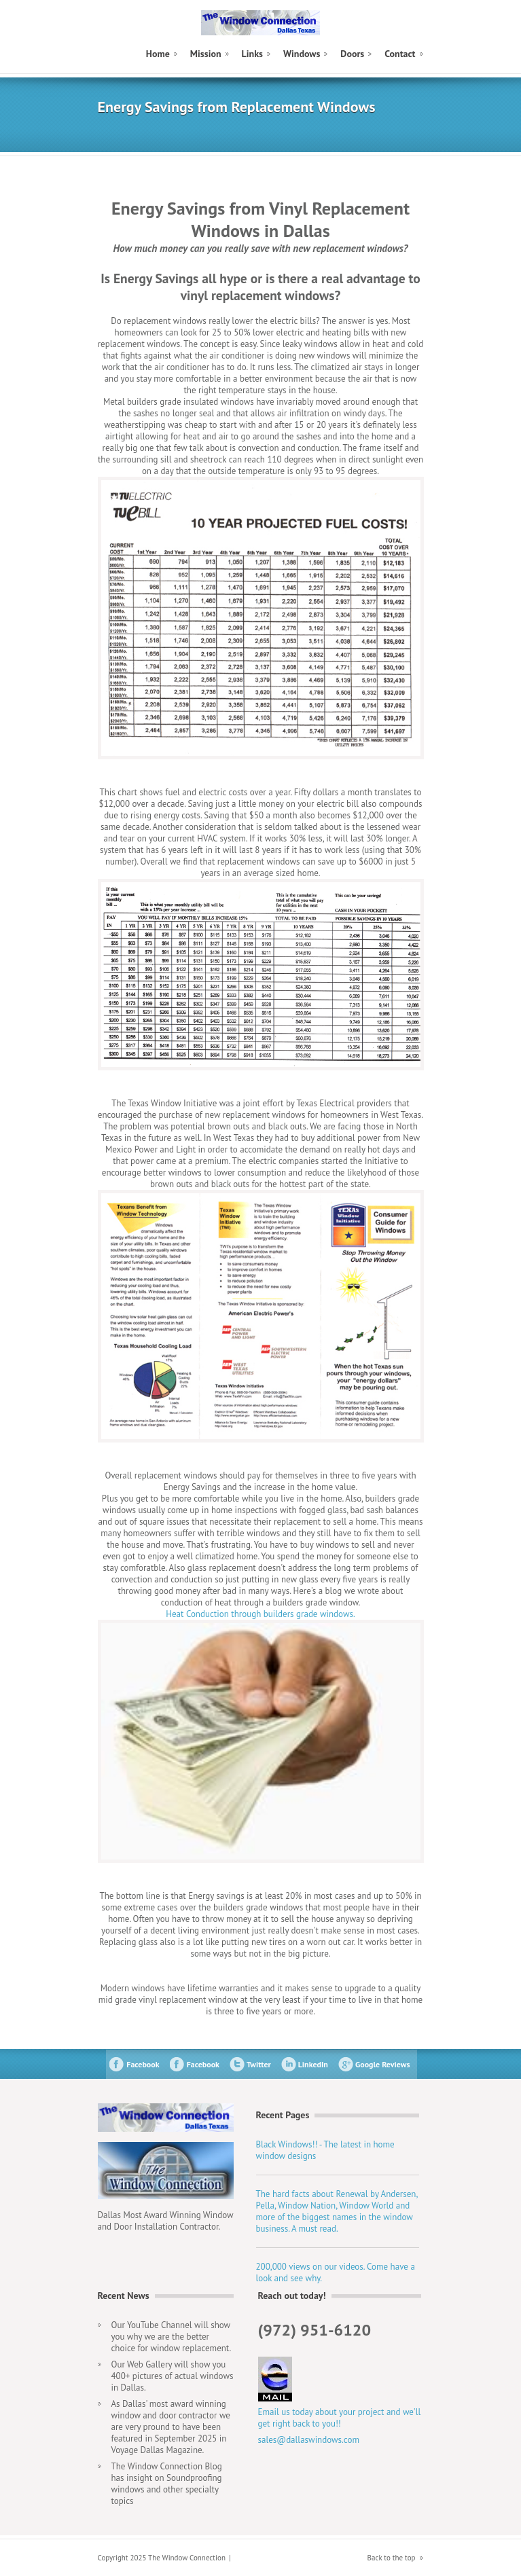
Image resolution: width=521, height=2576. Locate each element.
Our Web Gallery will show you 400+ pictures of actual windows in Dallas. (172, 2376)
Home (158, 54)
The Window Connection (260, 22)
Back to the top (391, 2557)
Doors (352, 54)
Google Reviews (382, 2064)
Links (252, 54)
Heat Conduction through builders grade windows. (260, 1614)
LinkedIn (313, 2064)
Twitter (259, 2064)
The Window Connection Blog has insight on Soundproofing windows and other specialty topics (166, 2484)
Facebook (142, 2064)
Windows (301, 54)
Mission (205, 54)
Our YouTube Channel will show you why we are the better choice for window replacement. (171, 2336)
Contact (399, 54)
